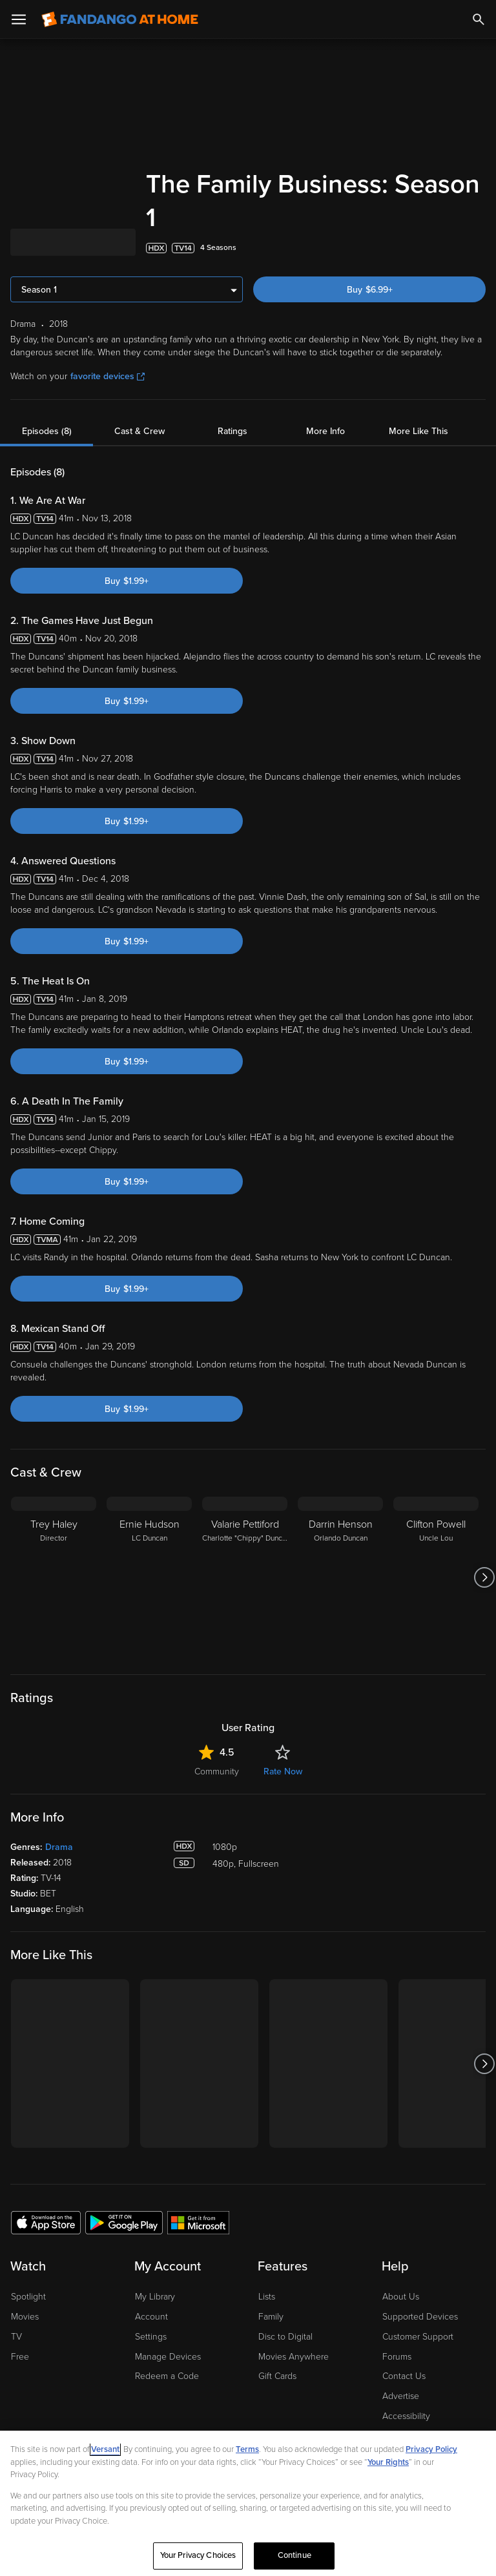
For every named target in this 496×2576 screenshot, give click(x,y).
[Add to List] (479, 248)
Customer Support (417, 2336)
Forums (396, 2356)
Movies (25, 2316)
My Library (155, 2296)
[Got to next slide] (484, 1577)
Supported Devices (420, 2316)
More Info (325, 431)
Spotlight (28, 2296)
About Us (400, 2296)
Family (271, 2316)
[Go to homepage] (120, 19)
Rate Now (283, 1771)
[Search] (478, 19)
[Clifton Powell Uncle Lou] (436, 1577)
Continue (294, 2555)
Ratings (232, 431)
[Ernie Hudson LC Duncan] (149, 1577)
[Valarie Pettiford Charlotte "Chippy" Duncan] (245, 1577)
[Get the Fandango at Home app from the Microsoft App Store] (198, 2222)
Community (216, 1771)
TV (16, 2336)
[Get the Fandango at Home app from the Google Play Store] (124, 2222)
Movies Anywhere (293, 2356)
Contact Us (404, 2376)
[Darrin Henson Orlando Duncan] (340, 1577)
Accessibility (406, 2416)
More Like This (418, 431)
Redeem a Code (167, 2376)
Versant (105, 2449)
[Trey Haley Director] (53, 1577)
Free (20, 2356)
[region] (248, 2503)
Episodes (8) (47, 431)
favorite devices (107, 376)
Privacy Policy (431, 2449)
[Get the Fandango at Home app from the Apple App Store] (45, 2222)
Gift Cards (277, 2376)
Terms (247, 2449)
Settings (151, 2336)
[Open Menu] (19, 19)
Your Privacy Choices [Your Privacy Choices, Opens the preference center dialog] (198, 2555)
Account (151, 2316)
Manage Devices (168, 2356)
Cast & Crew (139, 431)
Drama (59, 1847)
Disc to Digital (285, 2336)
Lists (266, 2296)
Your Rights (388, 2462)
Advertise (400, 2396)
